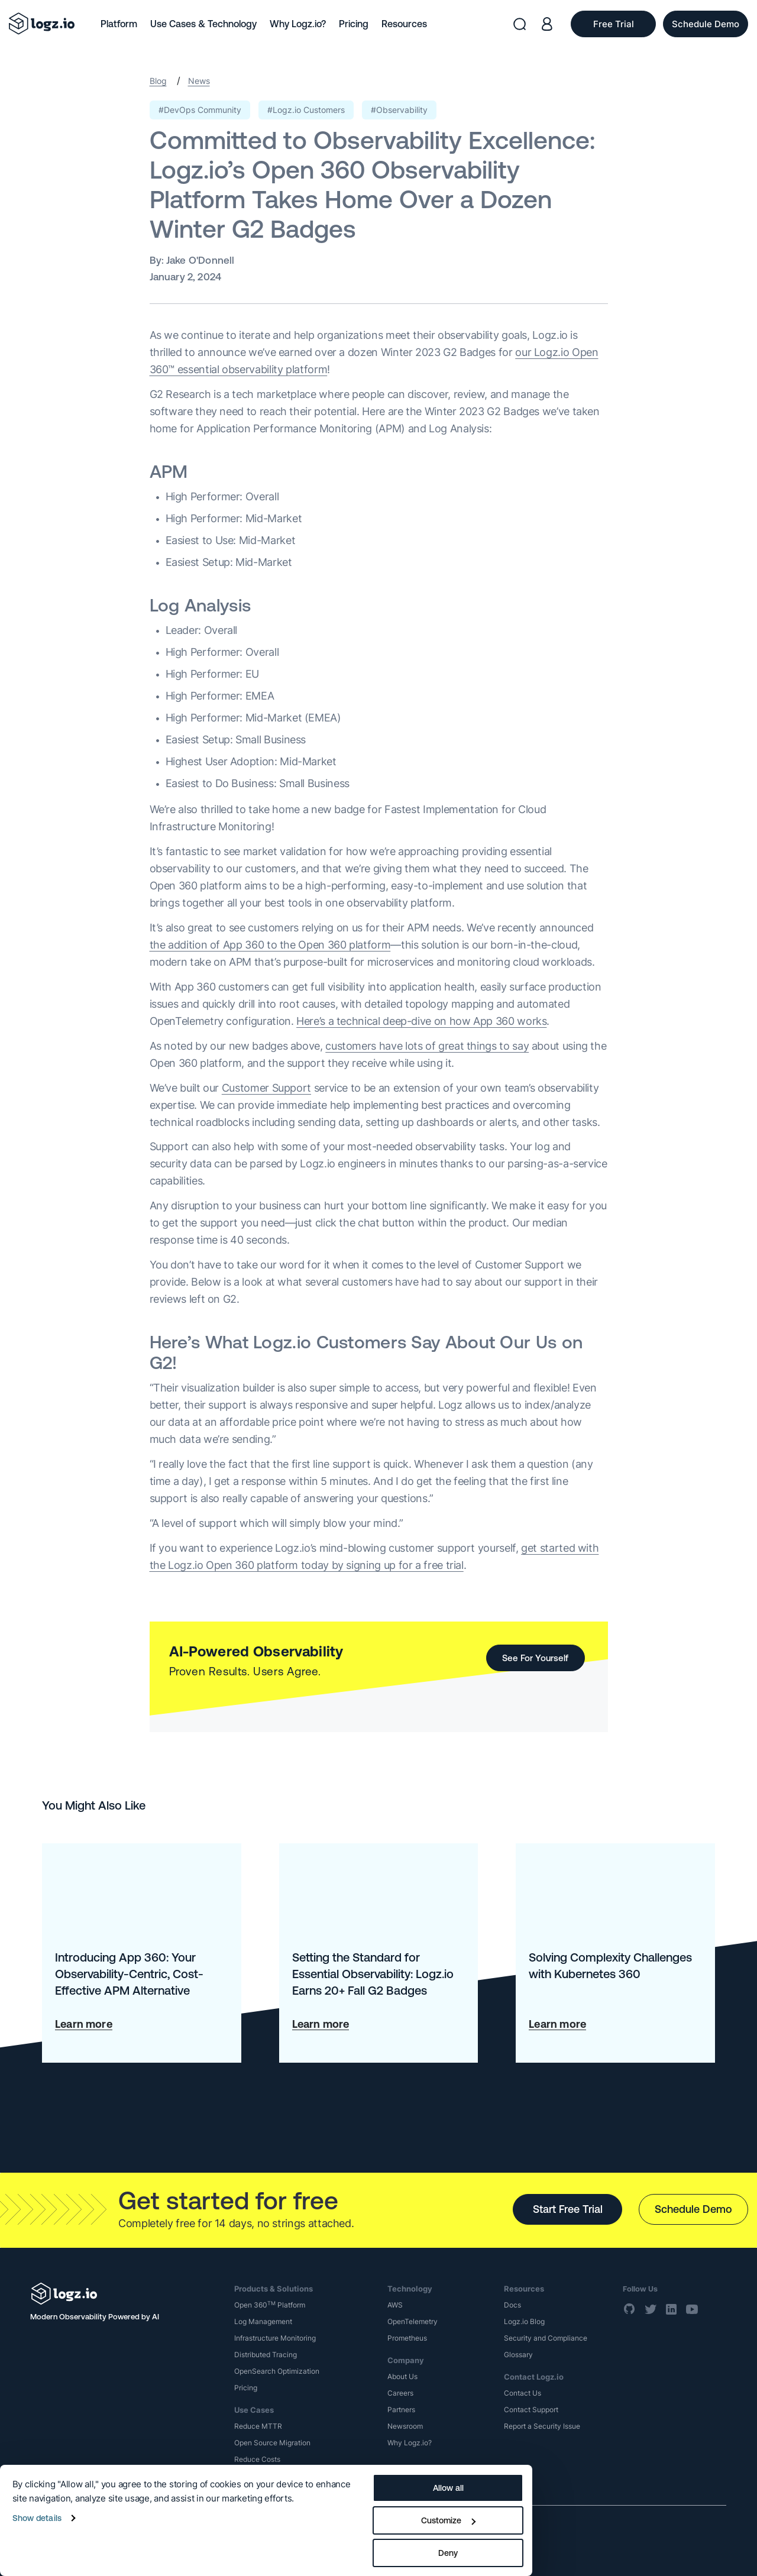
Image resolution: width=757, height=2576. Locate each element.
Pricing (353, 23)
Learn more (83, 2024)
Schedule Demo (693, 2209)
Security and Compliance (545, 2338)
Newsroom (405, 2426)
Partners (401, 2409)
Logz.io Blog (524, 2321)
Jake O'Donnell (200, 260)
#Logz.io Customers (306, 110)
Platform (119, 23)
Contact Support (531, 2409)
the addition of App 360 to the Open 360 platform (270, 945)
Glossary (518, 2354)
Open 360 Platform (269, 2304)
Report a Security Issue (542, 2426)
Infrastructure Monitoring (275, 2338)
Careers (400, 2393)
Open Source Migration (272, 2442)
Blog (158, 81)
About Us (402, 2376)
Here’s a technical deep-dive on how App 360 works (421, 1021)
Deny (448, 2553)
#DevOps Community (199, 110)
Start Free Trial (568, 2209)
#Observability (399, 110)
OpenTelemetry (412, 2321)
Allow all (448, 2488)
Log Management (263, 2321)
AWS (395, 2304)
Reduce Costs (257, 2459)
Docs (512, 2304)
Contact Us (522, 2393)
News (199, 81)
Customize (448, 2520)
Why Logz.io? (298, 23)
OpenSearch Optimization (276, 2371)
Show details (37, 2518)
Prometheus (407, 2338)
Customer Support (266, 1088)
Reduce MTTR (258, 2426)
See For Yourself (535, 1658)
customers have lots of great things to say (427, 1046)
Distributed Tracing (265, 2354)
